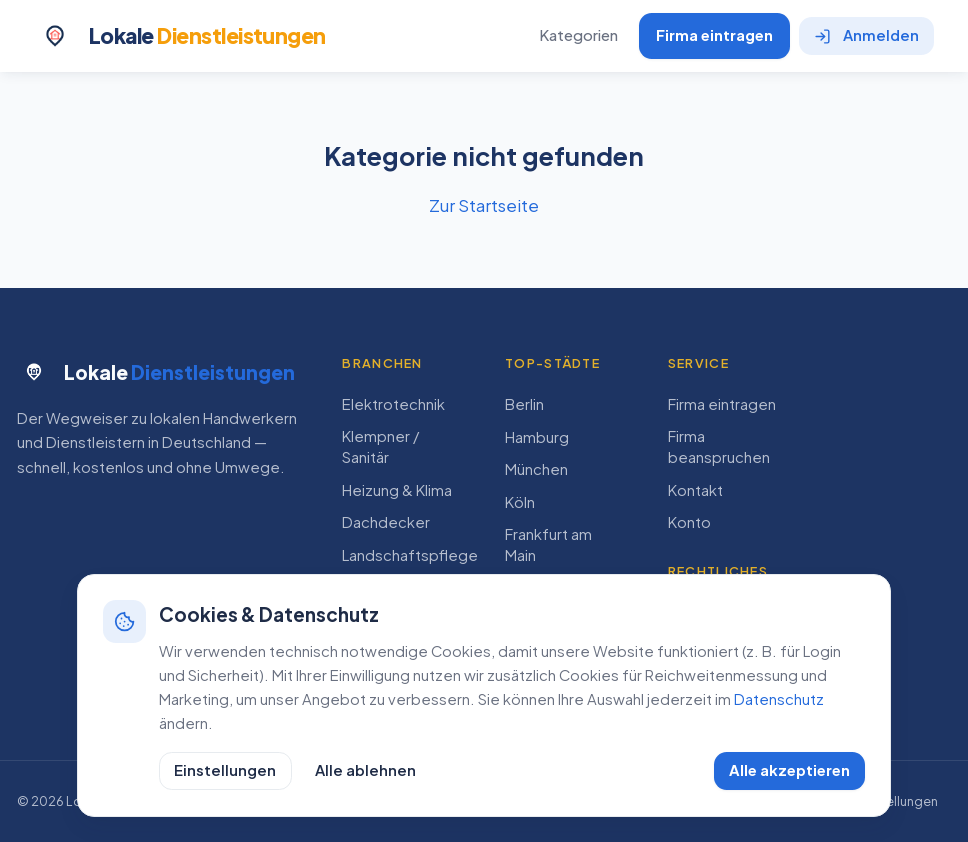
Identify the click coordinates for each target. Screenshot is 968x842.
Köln (520, 502)
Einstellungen (225, 770)
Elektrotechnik (393, 404)
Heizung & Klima (397, 490)
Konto (689, 522)
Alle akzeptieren (789, 770)
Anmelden (867, 35)
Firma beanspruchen (719, 446)
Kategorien (578, 35)
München (536, 469)
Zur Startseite (484, 205)
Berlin (524, 404)
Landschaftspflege (410, 555)
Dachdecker (386, 522)
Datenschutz (779, 699)
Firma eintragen (714, 35)
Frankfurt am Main (548, 544)
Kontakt (695, 490)
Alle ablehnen (365, 770)
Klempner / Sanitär (380, 446)
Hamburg (537, 437)
